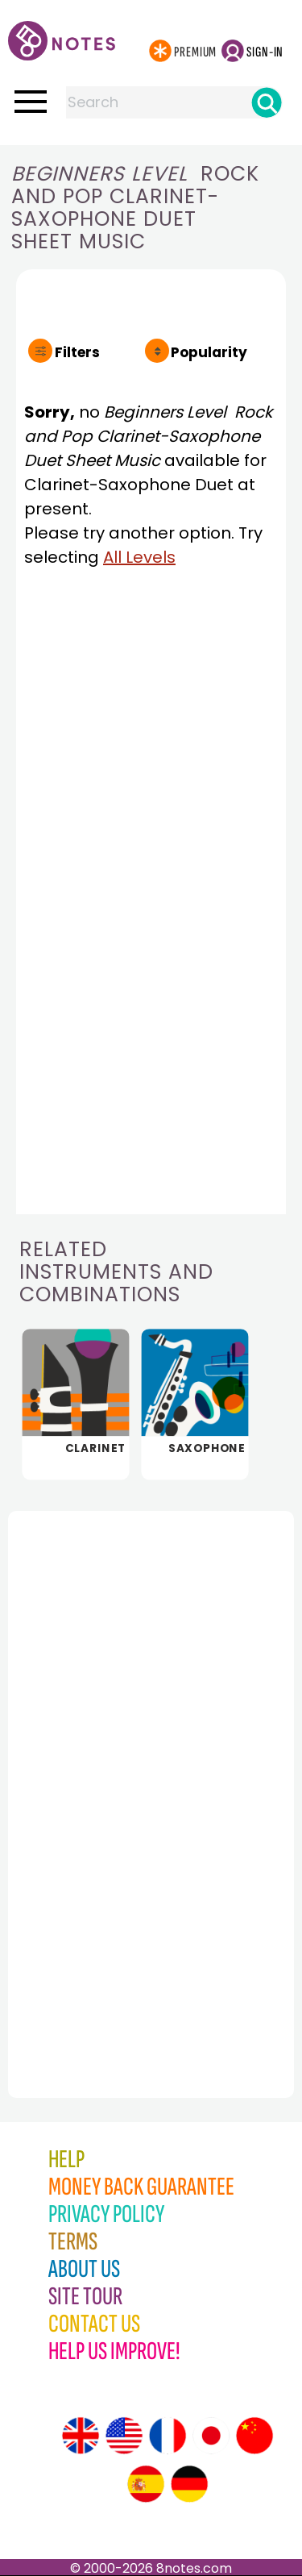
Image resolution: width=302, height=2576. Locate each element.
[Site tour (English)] (80, 2436)
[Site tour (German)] (189, 2484)
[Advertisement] (96, 1769)
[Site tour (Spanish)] (146, 2484)
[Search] (266, 102)
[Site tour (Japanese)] (211, 2436)
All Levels (139, 557)
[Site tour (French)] (167, 2436)
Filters (77, 352)
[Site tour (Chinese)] (254, 2436)
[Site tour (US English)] (124, 2436)
